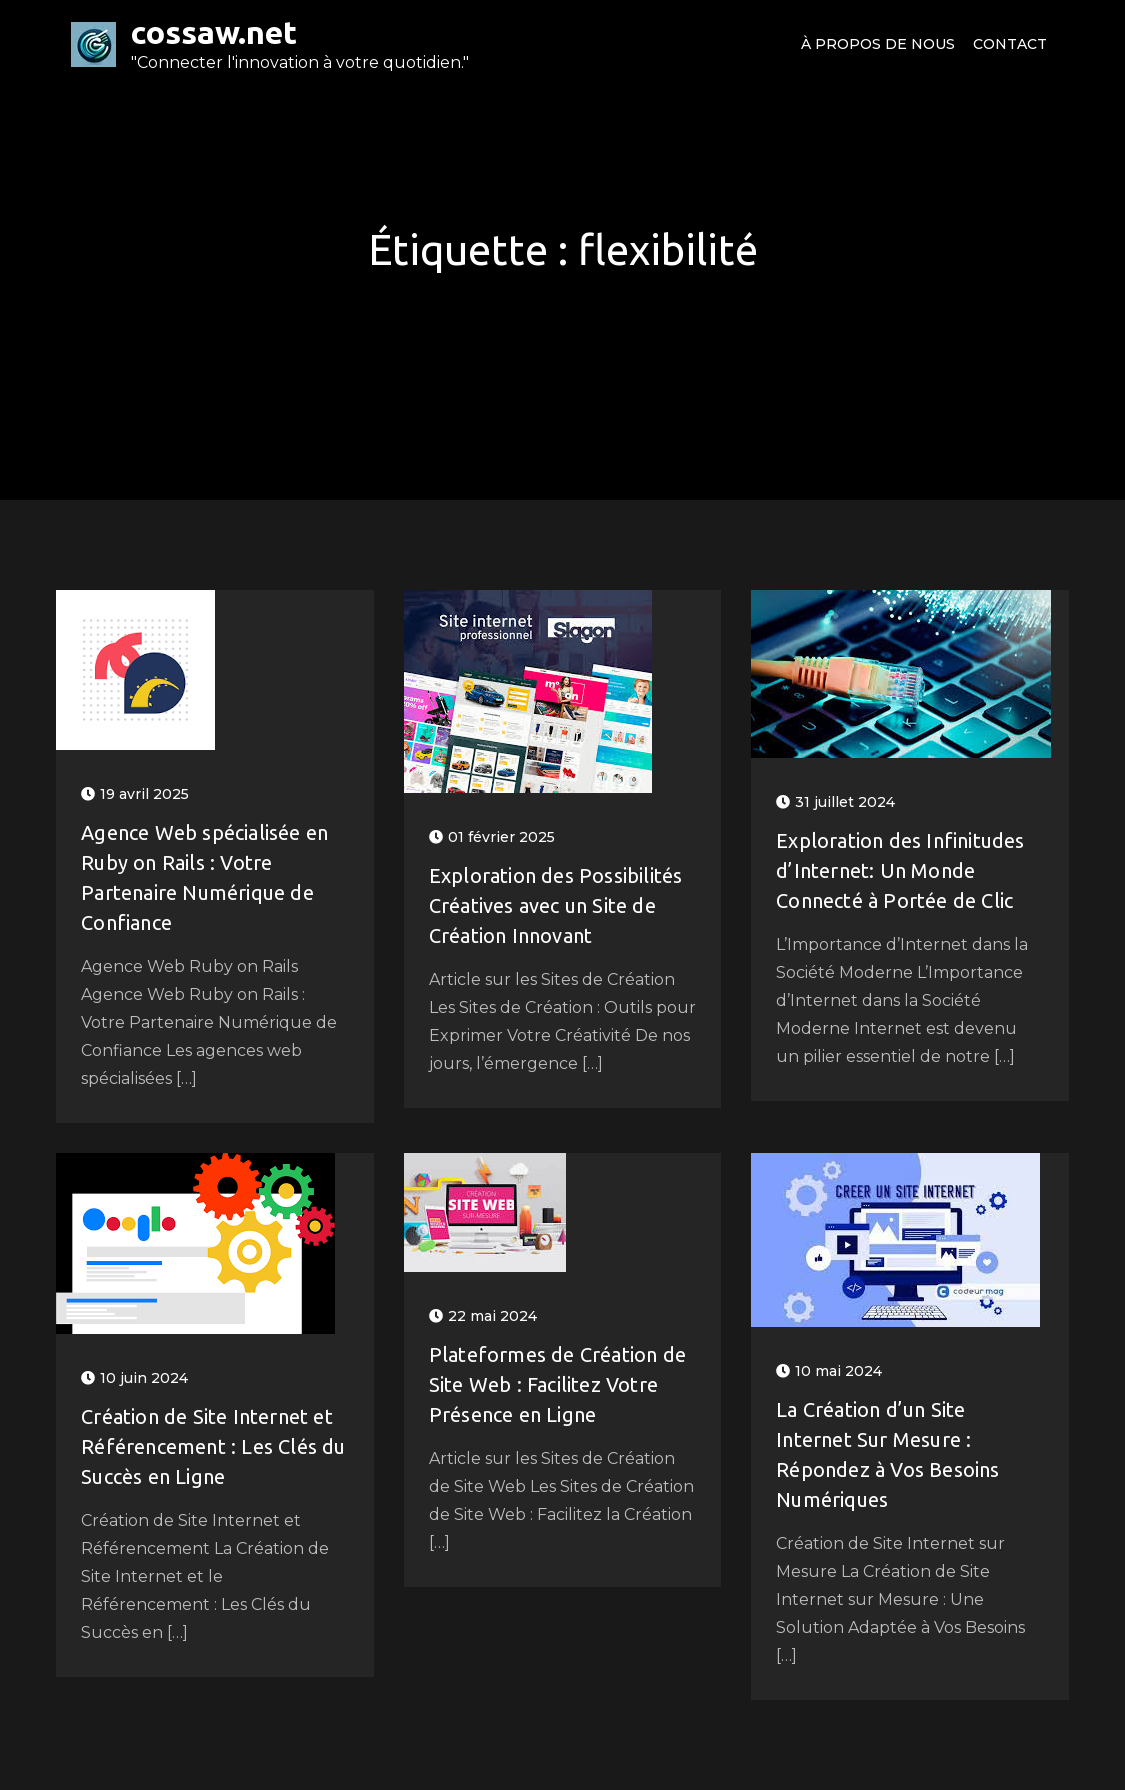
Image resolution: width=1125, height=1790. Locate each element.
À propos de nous (878, 44)
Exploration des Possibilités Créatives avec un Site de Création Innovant (556, 905)
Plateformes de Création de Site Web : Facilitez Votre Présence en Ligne (557, 1384)
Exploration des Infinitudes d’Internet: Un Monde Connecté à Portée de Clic (900, 870)
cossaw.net (214, 32)
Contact (1010, 44)
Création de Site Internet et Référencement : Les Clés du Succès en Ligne (213, 1446)
